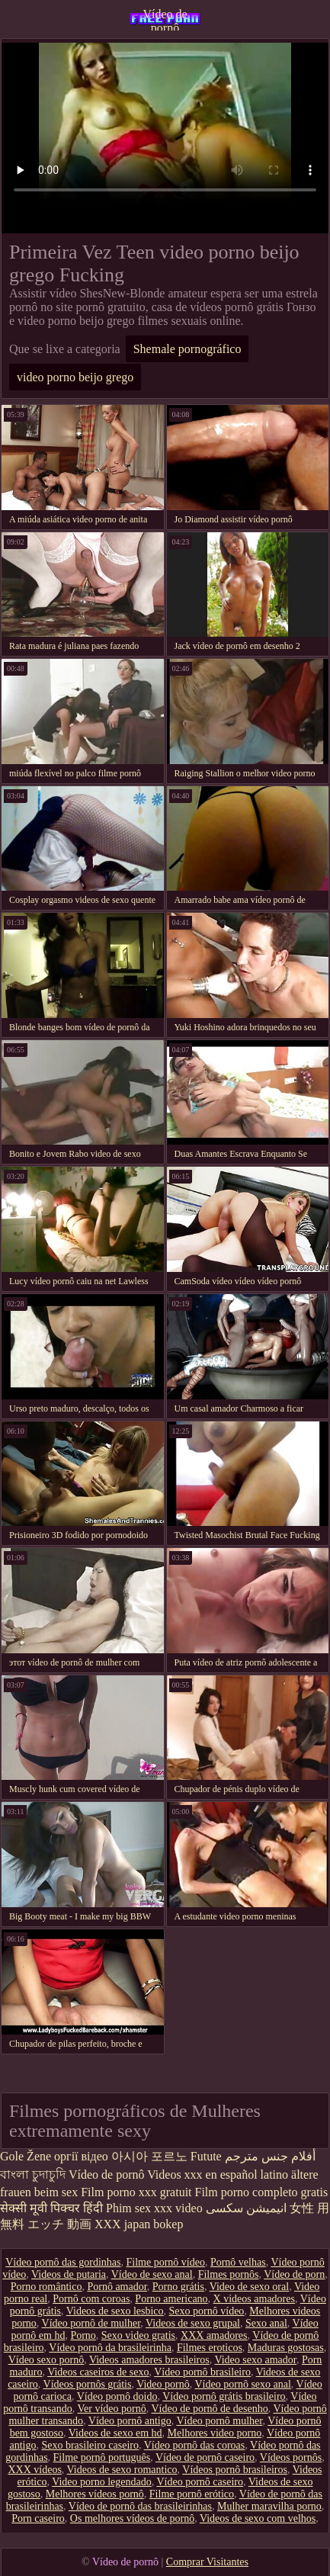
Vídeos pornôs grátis (87, 2384)
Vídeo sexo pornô (46, 2360)
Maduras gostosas (286, 2347)
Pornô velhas (238, 2262)
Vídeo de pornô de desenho (209, 2408)
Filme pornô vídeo (165, 2262)
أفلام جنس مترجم (270, 2156)
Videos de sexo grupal (193, 2323)
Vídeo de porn (294, 2274)
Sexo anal (266, 2323)
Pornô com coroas (91, 2299)
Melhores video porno (215, 2433)
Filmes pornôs (228, 2274)
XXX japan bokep (139, 2224)
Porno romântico (46, 2286)
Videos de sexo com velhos (258, 2518)
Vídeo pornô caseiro (199, 2482)
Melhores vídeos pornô (95, 2494)
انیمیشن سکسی (246, 2208)
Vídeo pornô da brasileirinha (110, 2347)
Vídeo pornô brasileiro (202, 2372)
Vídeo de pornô (165, 19)
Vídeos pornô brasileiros (234, 2469)
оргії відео (81, 2156)
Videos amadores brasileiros (149, 2360)
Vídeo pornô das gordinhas (62, 2262)
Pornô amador (116, 2286)
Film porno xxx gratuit (136, 2192)
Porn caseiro (38, 2518)
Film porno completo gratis (261, 2192)
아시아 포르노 (149, 2156)
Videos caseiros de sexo (98, 2372)
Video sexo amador (255, 2360)
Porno (82, 2335)
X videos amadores (254, 2299)
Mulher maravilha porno (269, 2506)
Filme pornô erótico (191, 2494)
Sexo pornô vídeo (207, 2311)
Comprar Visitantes (207, 2562)
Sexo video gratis (138, 2335)
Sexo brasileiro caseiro (90, 2445)
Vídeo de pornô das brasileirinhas (140, 2506)
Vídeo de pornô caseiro (205, 2457)
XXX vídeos (34, 2469)
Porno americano (171, 2299)
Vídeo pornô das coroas (194, 2445)
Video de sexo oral (250, 2286)
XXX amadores (214, 2335)
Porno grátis (178, 2286)
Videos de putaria (68, 2274)
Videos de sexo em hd (115, 2433)
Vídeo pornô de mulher (91, 2323)
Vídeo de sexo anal (152, 2274)
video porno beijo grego (75, 377)
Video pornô (163, 2384)
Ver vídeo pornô (112, 2408)
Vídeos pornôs (291, 2457)
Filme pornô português (102, 2457)
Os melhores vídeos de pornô (132, 2518)
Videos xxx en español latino (217, 2174)
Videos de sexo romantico (122, 2469)
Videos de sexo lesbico (115, 2311)
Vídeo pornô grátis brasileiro (223, 2396)
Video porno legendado (102, 2482)
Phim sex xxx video (154, 2208)
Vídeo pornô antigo (129, 2421)
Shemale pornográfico (187, 348)
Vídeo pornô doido (117, 2396)
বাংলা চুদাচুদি (33, 2174)
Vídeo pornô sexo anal (243, 2384)
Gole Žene (25, 2156)
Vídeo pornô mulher (219, 2421)
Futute (206, 2156)
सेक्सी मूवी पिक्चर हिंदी (51, 2208)
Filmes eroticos (209, 2347)
